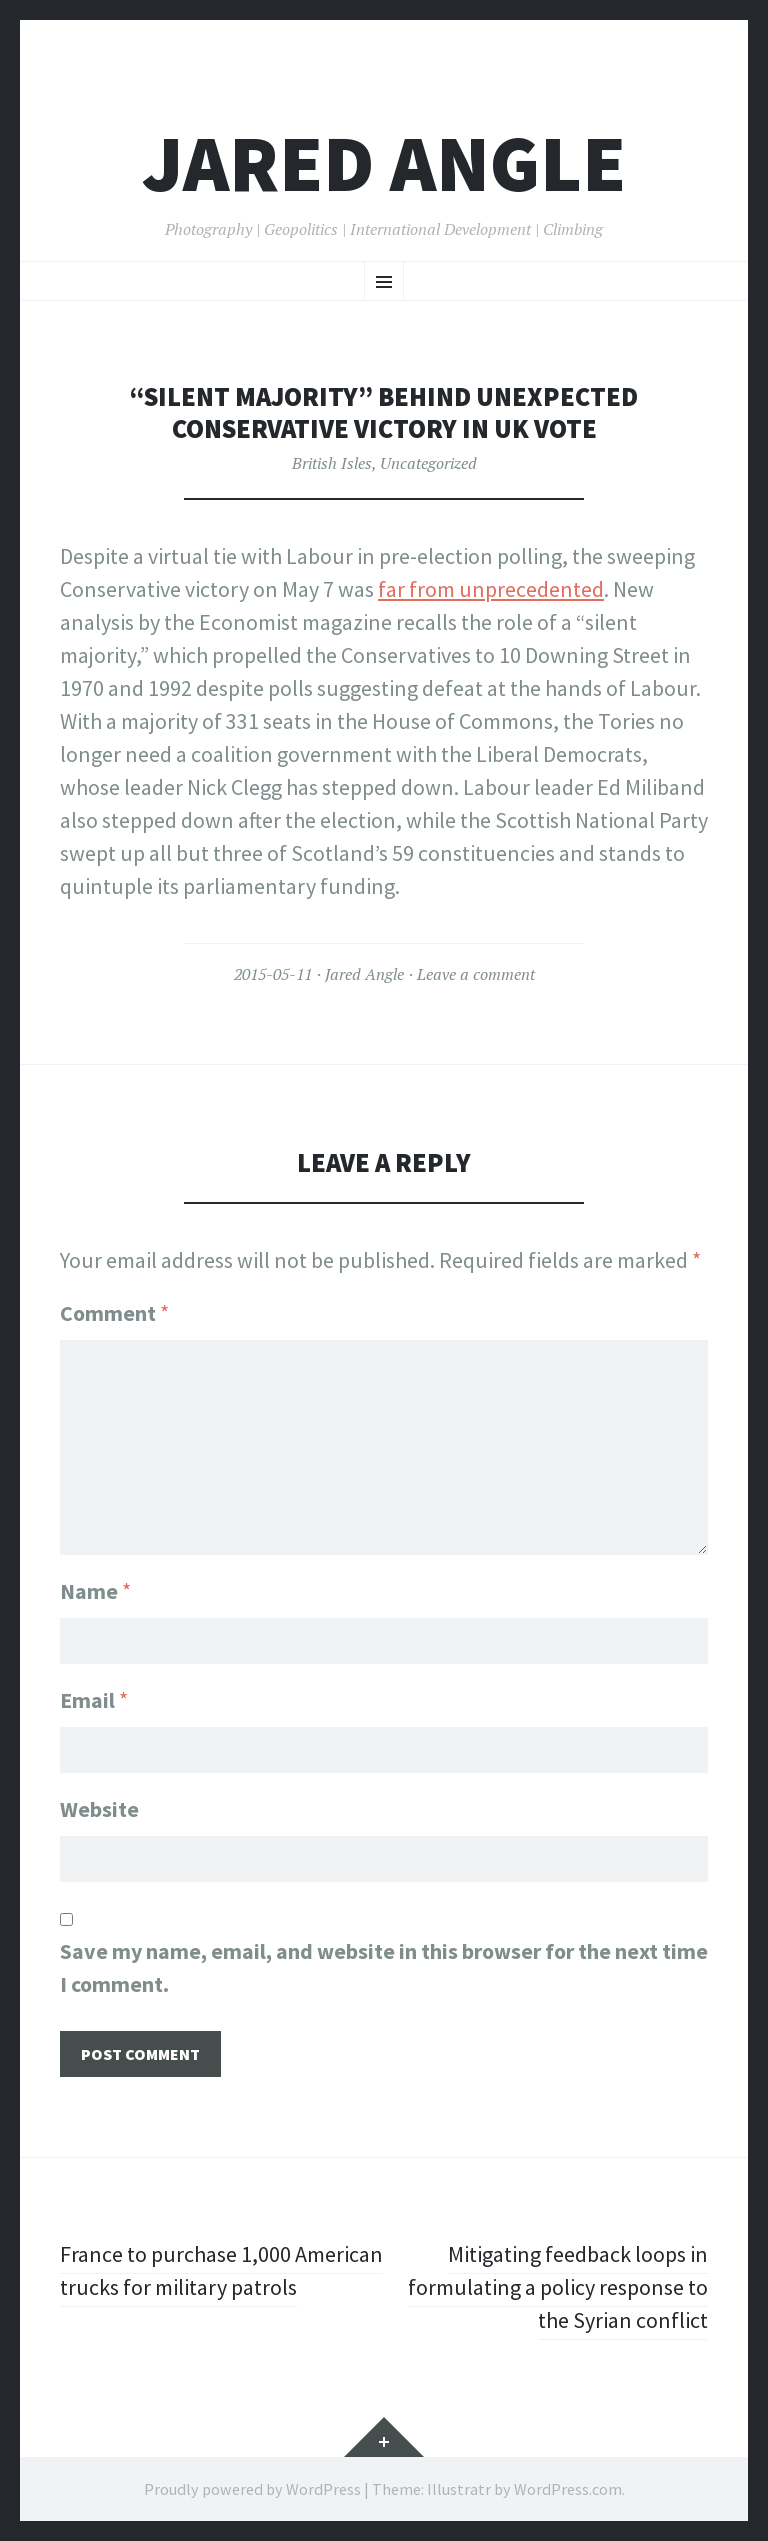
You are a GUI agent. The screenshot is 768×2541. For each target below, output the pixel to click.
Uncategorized (428, 463)
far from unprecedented (491, 589)
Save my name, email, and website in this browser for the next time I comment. (384, 1967)
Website (99, 1809)
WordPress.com (568, 2489)
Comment (114, 1313)
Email (94, 1700)
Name (95, 1591)
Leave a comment (476, 974)
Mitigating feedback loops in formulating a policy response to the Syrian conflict (558, 2287)
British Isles (332, 463)
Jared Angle (384, 163)
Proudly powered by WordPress (252, 2489)
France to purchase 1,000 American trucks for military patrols (221, 2270)
